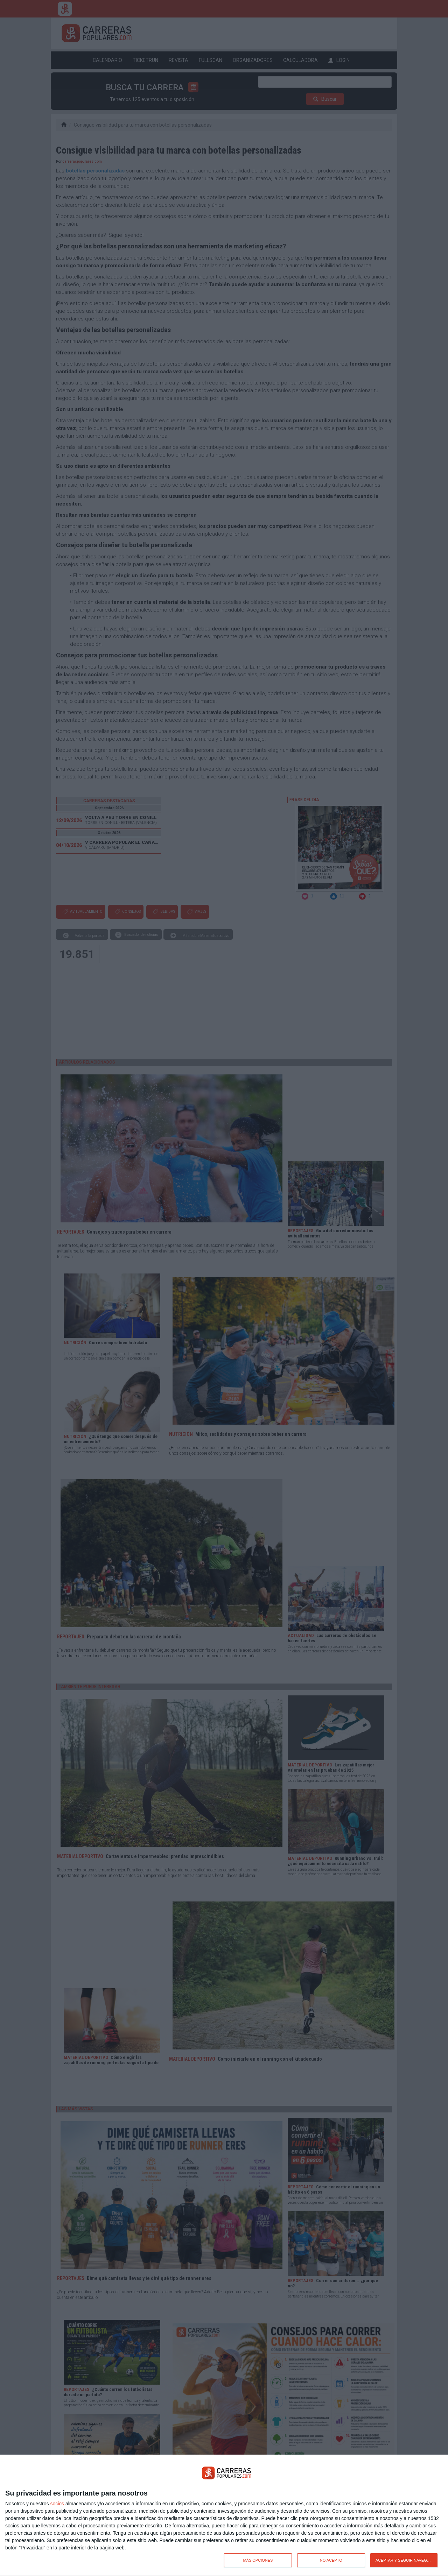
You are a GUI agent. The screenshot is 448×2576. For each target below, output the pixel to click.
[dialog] (224, 2515)
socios (57, 2503)
